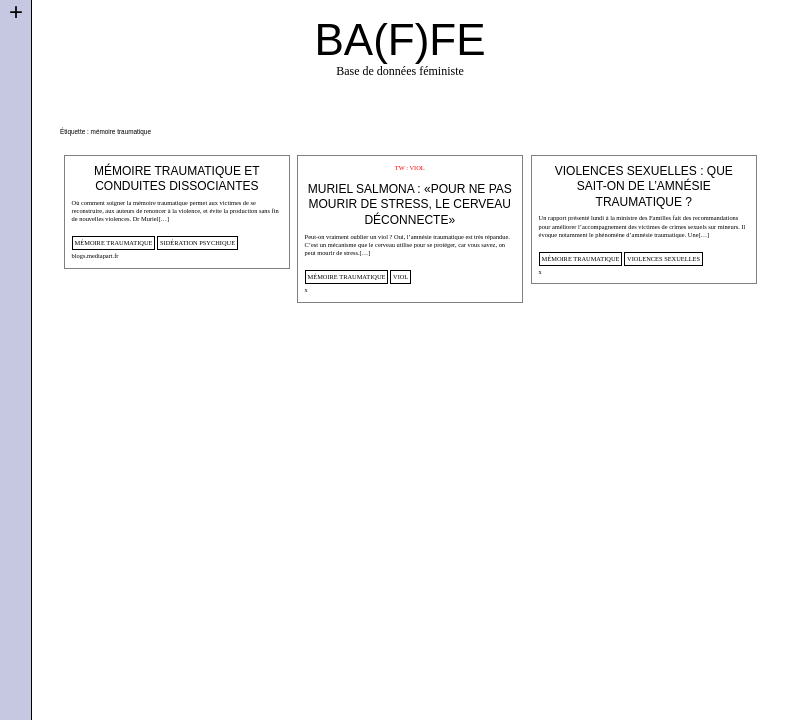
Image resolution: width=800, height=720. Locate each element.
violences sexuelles (663, 258)
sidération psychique (197, 242)
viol (400, 276)
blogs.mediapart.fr (95, 255)
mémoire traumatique (114, 242)
